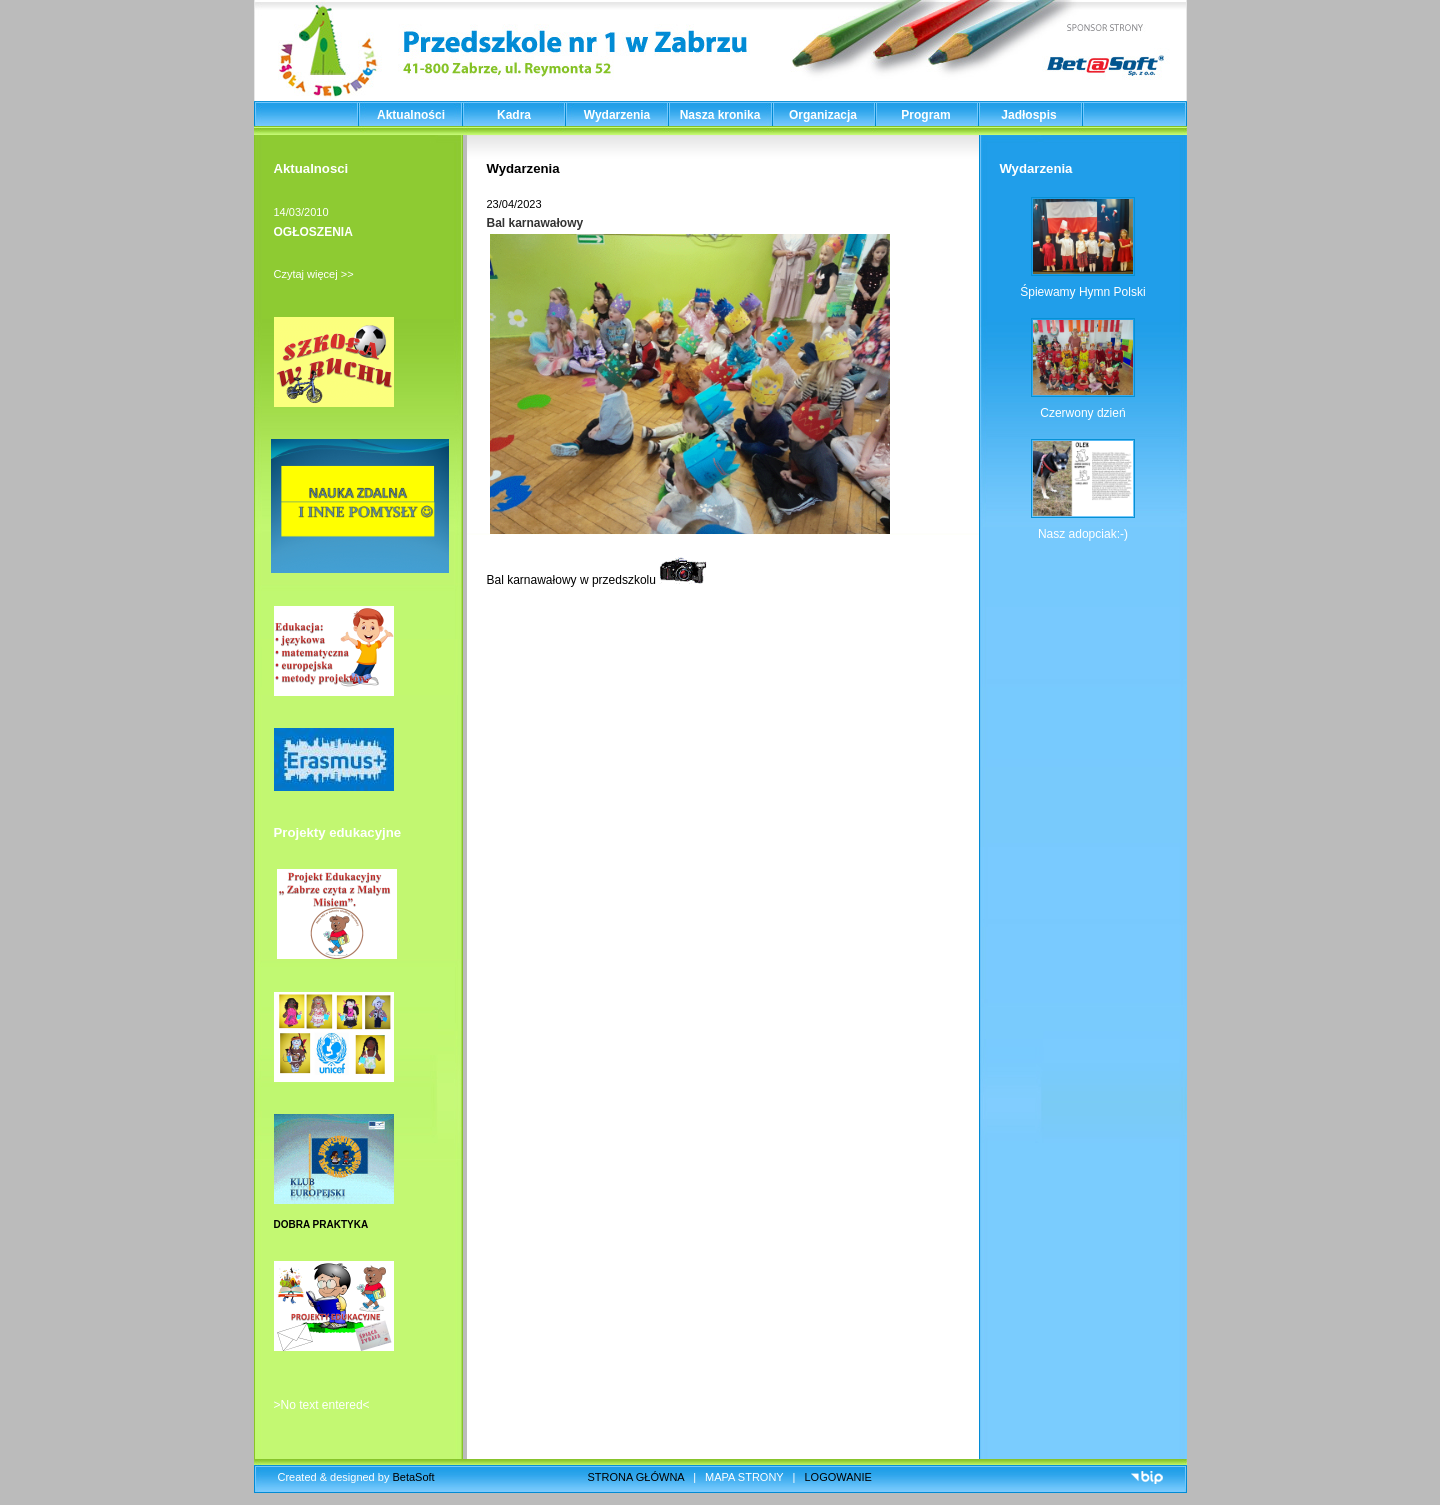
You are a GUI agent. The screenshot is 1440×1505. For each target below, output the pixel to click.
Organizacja (823, 115)
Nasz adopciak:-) (1083, 534)
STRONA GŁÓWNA (636, 1477)
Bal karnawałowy (535, 223)
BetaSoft (413, 1477)
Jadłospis (1028, 115)
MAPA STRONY (744, 1477)
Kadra (514, 115)
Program (925, 115)
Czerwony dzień (1082, 413)
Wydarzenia (617, 115)
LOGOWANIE (838, 1477)
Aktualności (411, 115)
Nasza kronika (720, 115)
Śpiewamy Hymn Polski (1082, 292)
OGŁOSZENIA (313, 232)
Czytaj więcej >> (314, 274)
